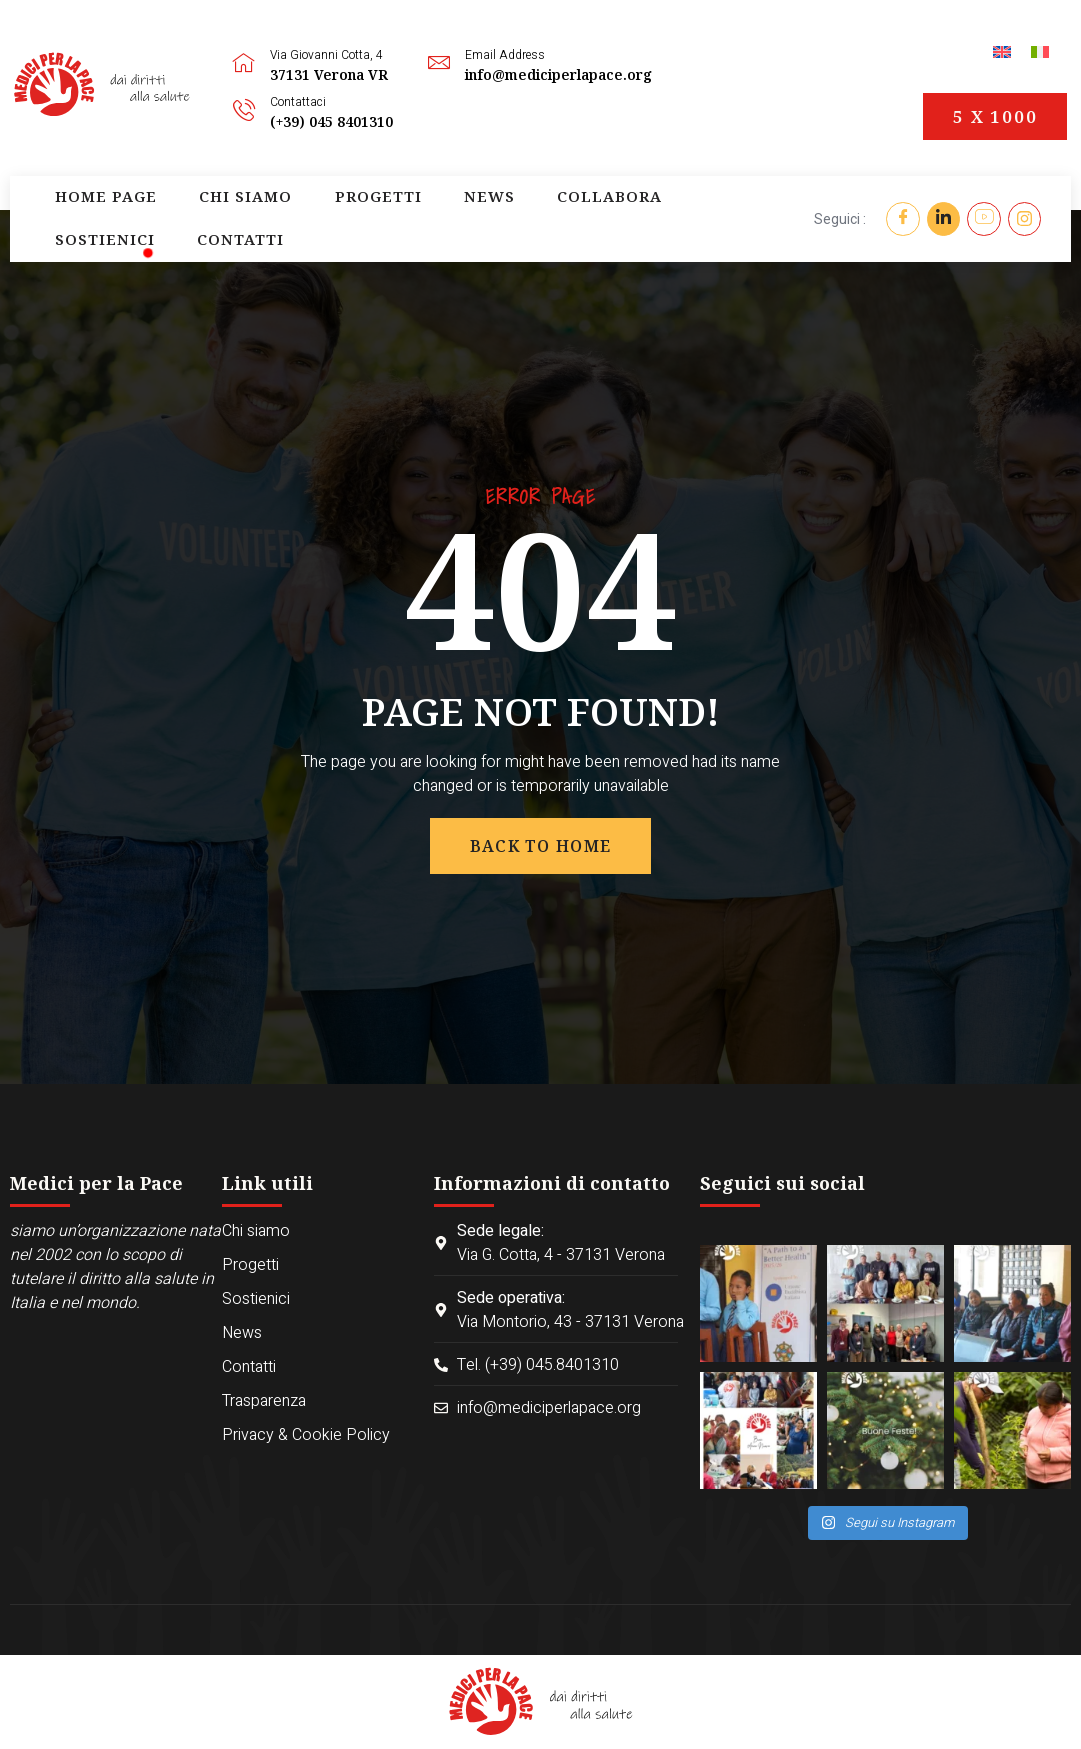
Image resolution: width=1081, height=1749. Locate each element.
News (371, 218)
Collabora (461, 218)
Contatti (676, 218)
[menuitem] (1002, 51)
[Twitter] (942, 218)
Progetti (288, 218)
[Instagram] (1026, 218)
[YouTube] (984, 218)
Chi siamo (187, 218)
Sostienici (572, 218)
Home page (82, 218)
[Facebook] (900, 218)
